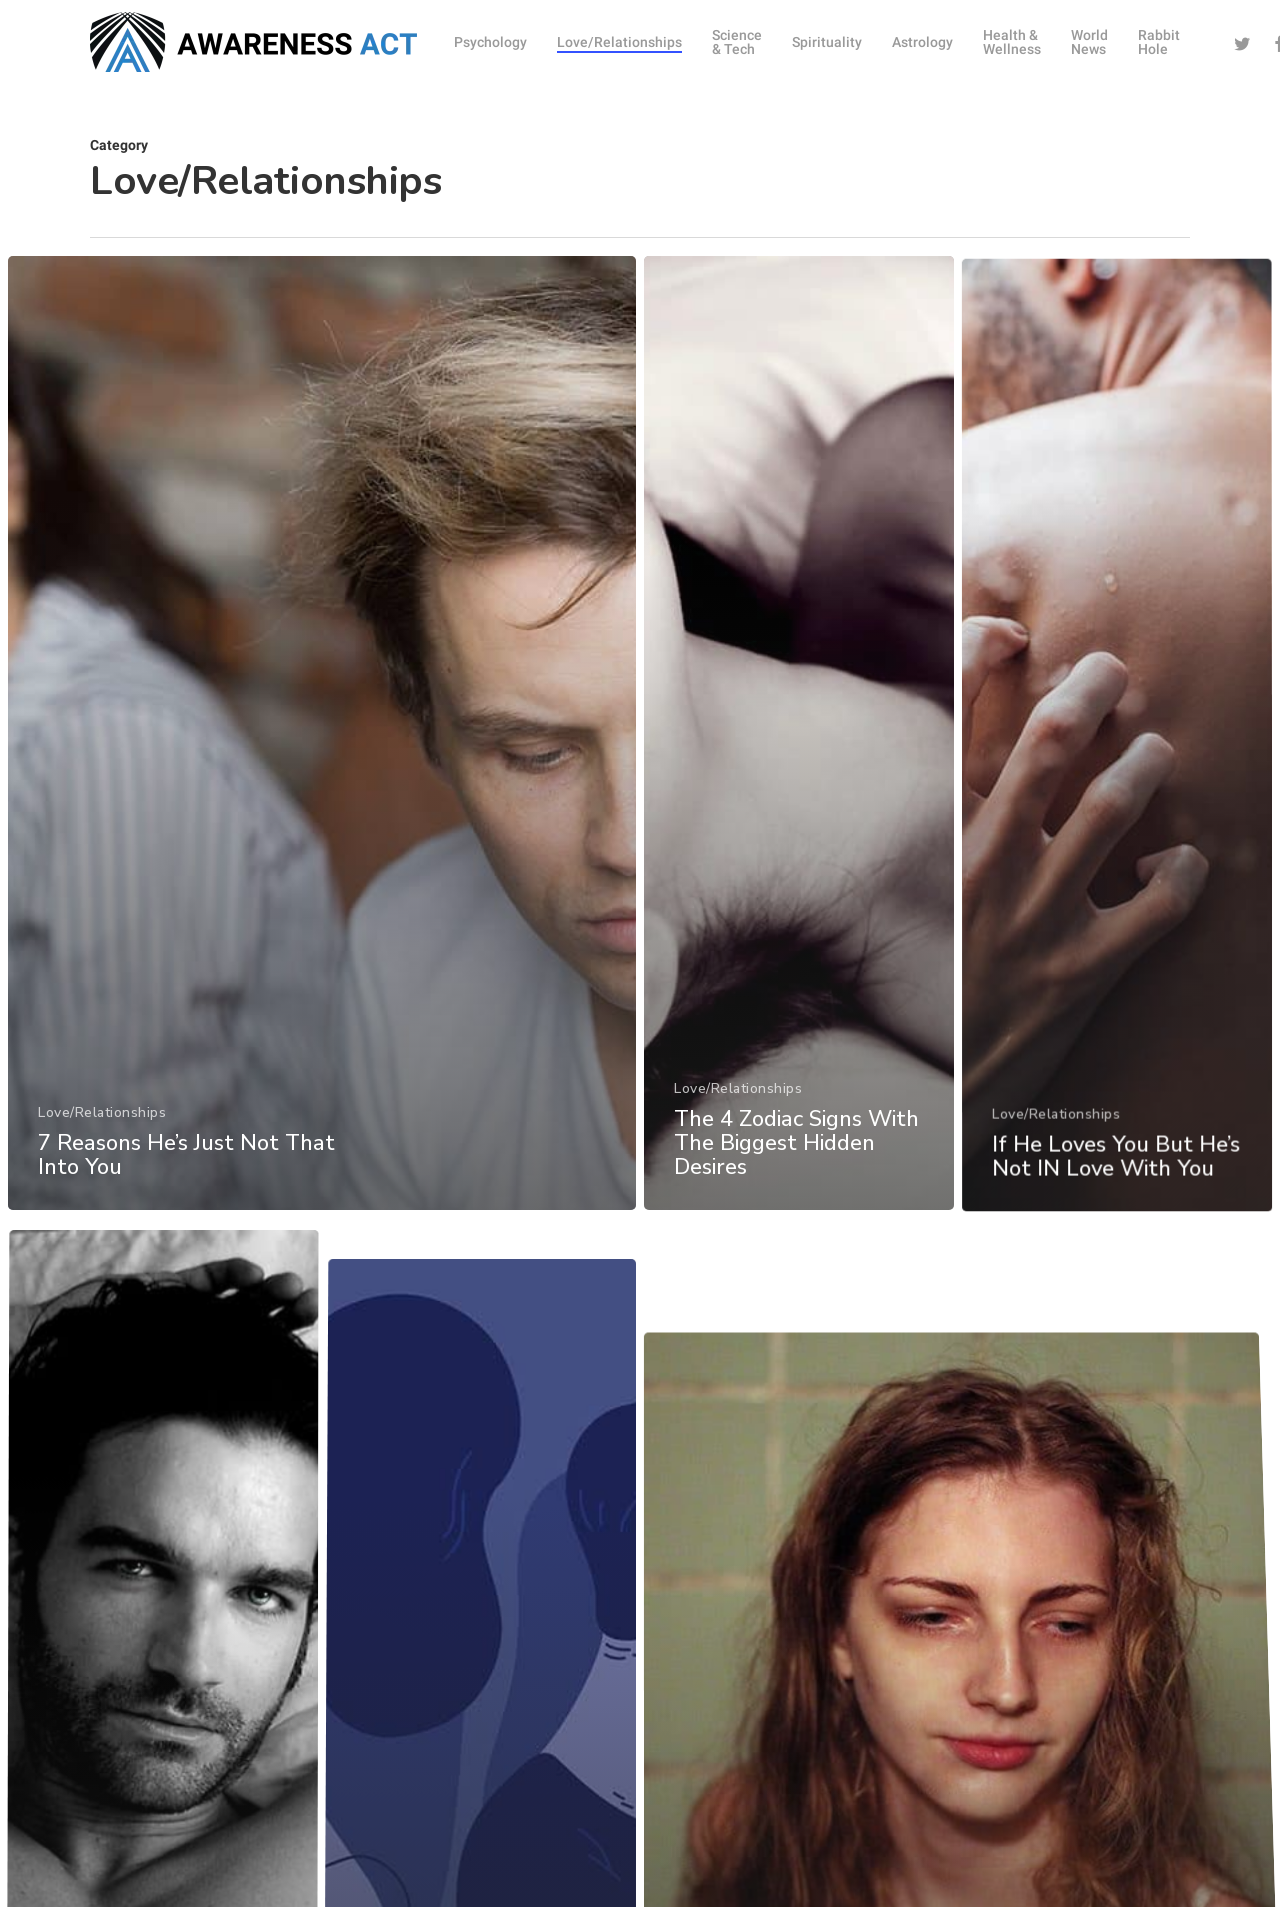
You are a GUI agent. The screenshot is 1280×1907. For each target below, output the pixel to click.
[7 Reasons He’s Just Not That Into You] (319, 770)
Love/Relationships (98, 1140)
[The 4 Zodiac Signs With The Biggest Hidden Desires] (801, 788)
